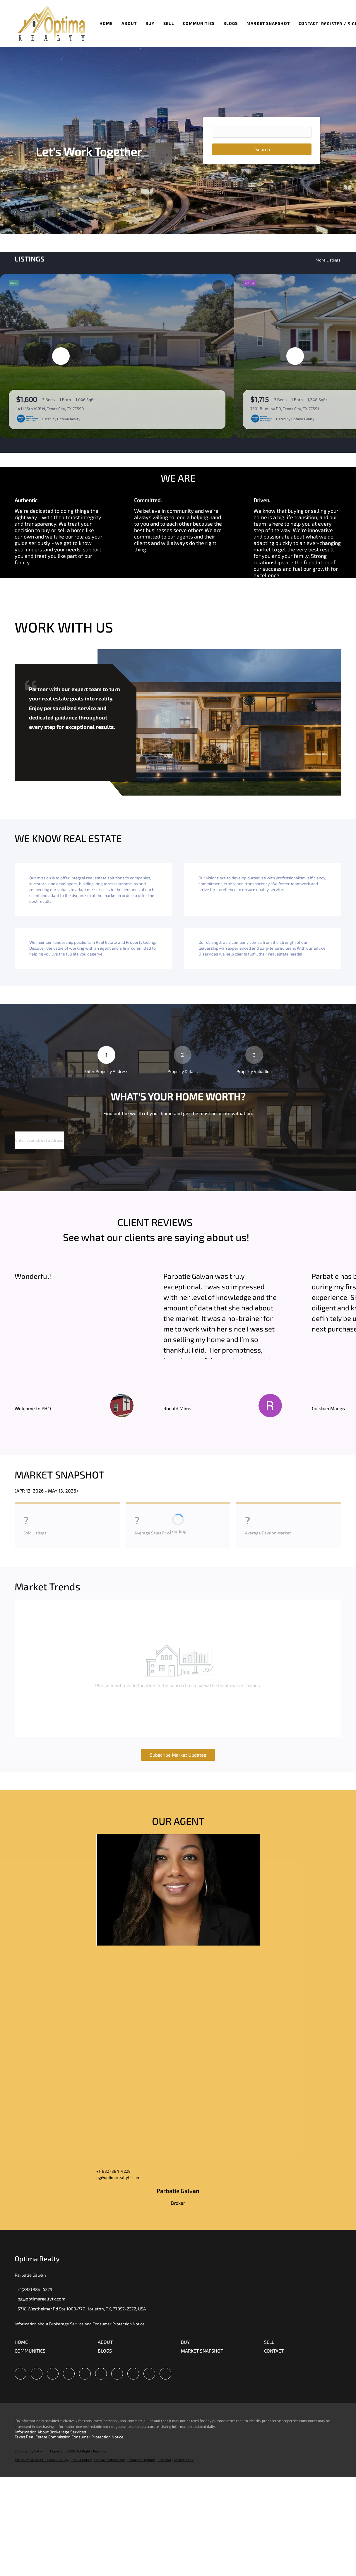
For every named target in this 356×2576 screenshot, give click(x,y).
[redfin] (165, 2374)
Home (106, 23)
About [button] (129, 23)
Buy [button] (150, 23)
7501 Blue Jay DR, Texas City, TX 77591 (284, 408)
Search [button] (262, 149)
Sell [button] (168, 23)
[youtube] (117, 2374)
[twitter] (53, 2374)
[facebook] (20, 2374)
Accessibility (184, 2460)
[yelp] (85, 2374)
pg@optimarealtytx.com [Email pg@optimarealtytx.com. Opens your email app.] (118, 2177)
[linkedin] (36, 2374)
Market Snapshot (268, 23)
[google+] (149, 2374)
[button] (51, 23)
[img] (178, 1890)
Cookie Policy (81, 2460)
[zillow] (69, 2374)
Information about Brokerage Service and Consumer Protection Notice (80, 2323)
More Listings (328, 259)
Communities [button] (199, 23)
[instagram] (101, 2374)
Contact (309, 23)
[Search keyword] (262, 132)
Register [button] (331, 23)
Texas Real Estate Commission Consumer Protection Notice (69, 2436)
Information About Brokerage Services (50, 2431)
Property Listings (141, 2460)
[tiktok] (133, 2374)
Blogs (230, 23)
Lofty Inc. (41, 2451)
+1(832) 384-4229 (113, 2171)
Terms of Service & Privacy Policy (41, 2460)
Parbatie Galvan (178, 2190)
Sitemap (164, 2460)
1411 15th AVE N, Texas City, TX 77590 (50, 408)
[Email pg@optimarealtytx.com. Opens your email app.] (40, 2298)
